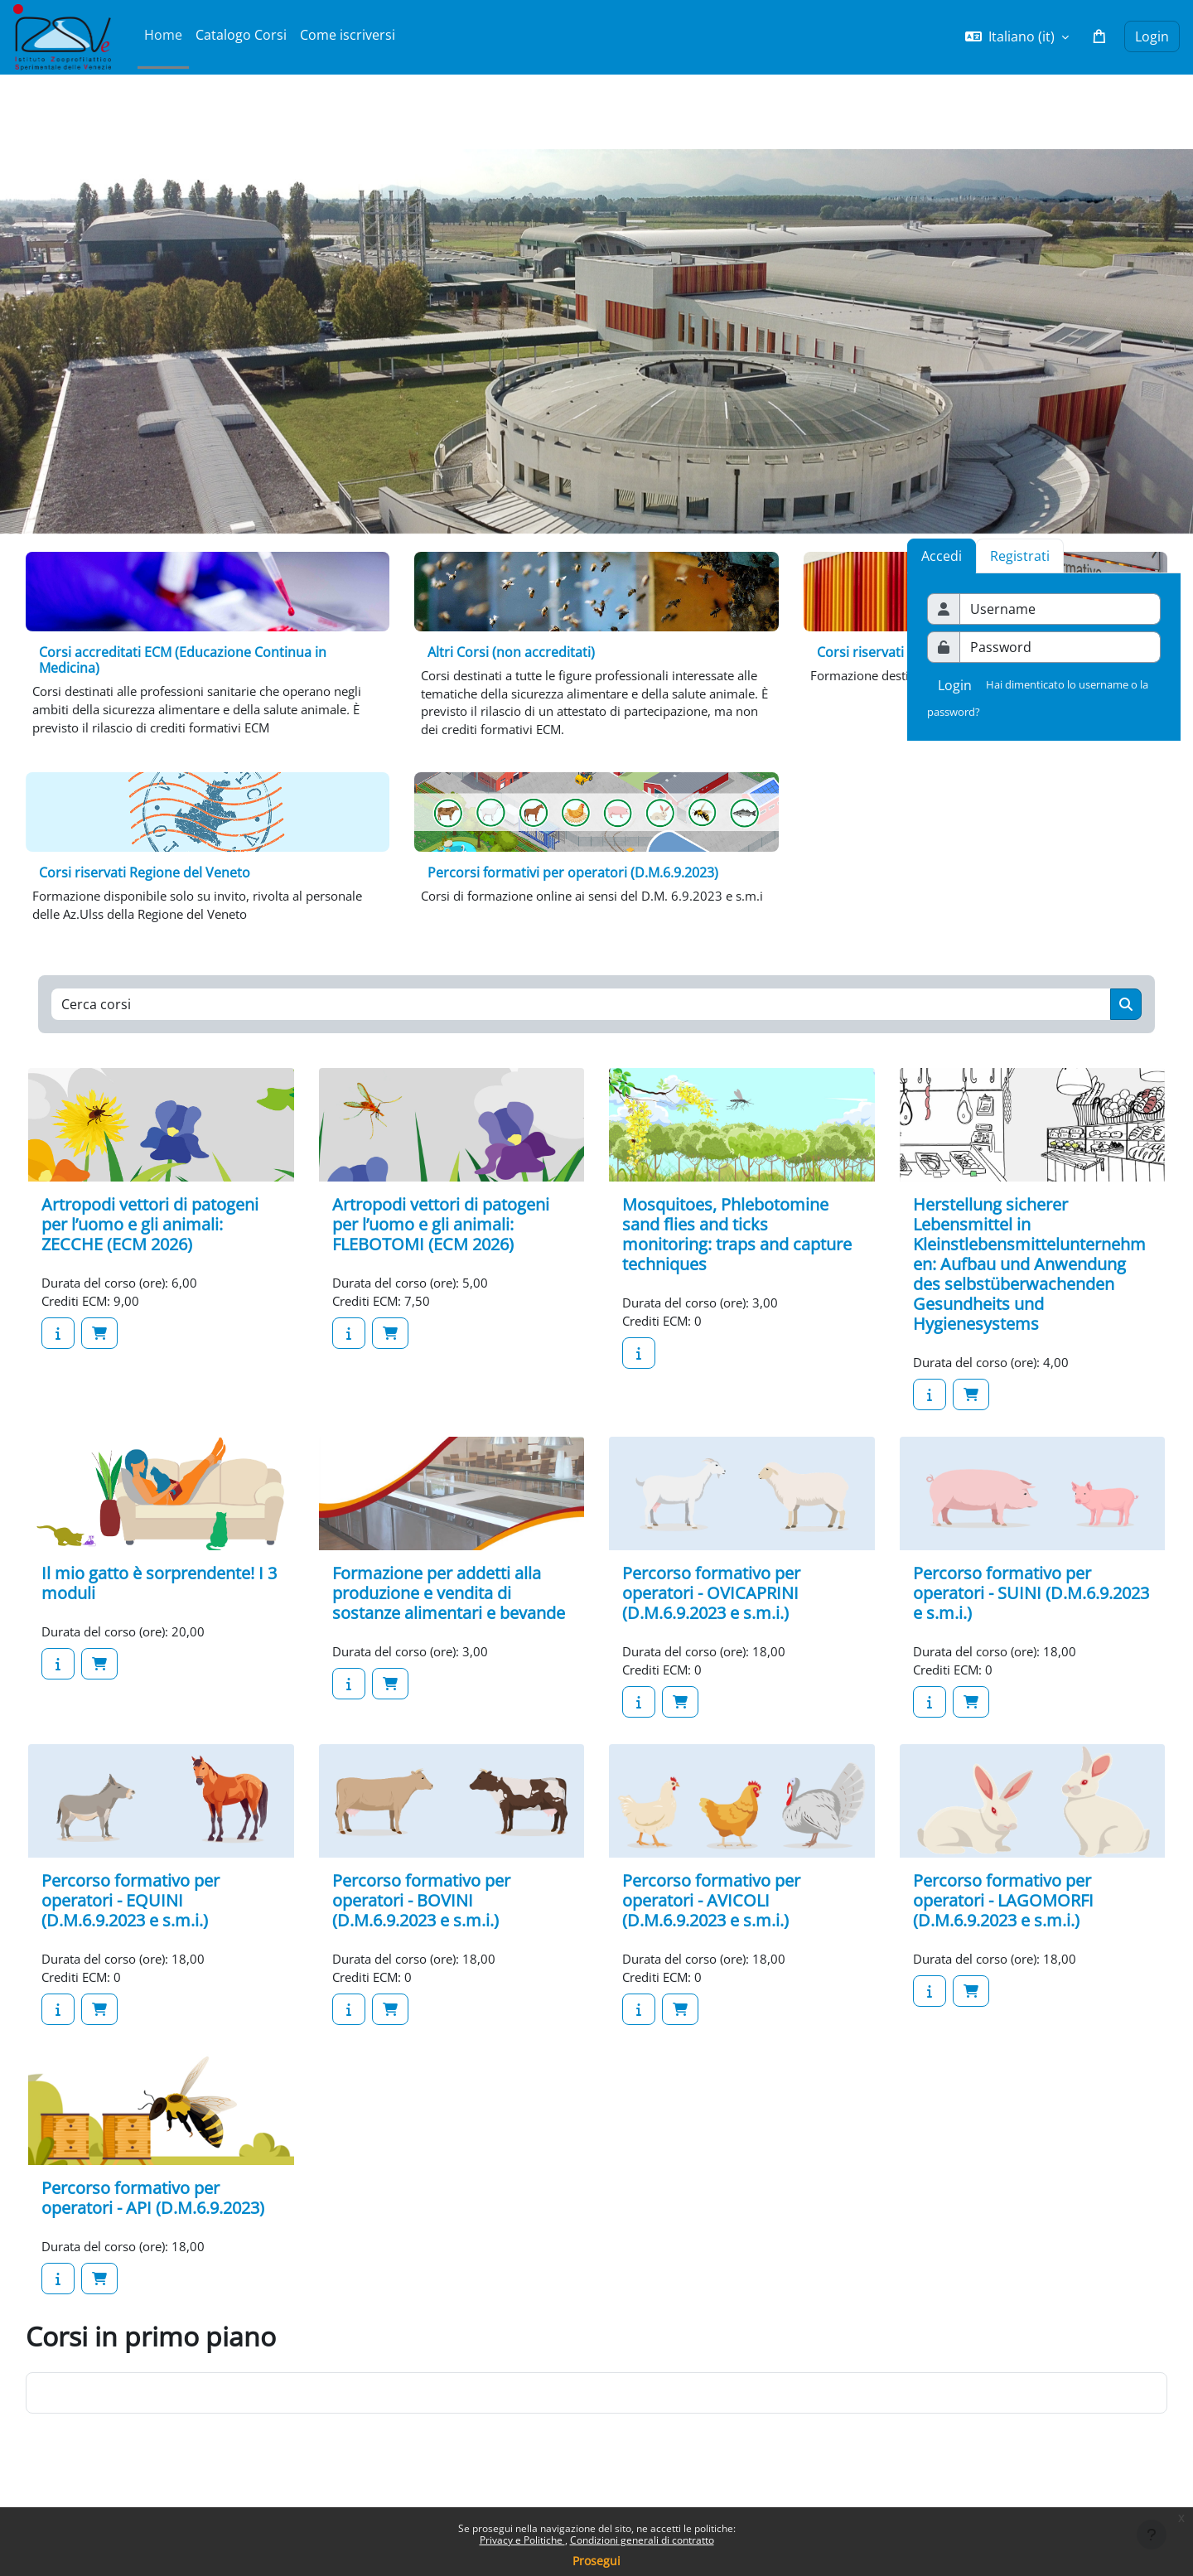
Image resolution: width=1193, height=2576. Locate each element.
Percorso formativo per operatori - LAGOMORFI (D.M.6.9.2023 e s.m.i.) (1003, 1920)
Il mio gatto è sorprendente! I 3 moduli (159, 1599)
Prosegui (596, 2561)
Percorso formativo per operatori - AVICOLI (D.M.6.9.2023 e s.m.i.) (711, 1920)
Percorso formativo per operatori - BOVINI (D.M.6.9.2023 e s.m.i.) (421, 1920)
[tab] (1020, 556)
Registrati (1020, 556)
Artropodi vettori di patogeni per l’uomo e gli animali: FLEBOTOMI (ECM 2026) (440, 1238)
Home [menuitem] (163, 35)
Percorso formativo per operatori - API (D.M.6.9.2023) (152, 2221)
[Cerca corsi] (581, 1016)
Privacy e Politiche (522, 2540)
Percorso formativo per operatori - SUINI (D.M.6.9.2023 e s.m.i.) (1031, 1609)
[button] (1016, 36)
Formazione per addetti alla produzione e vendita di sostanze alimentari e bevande (448, 1609)
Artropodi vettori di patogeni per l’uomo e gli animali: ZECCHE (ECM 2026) (149, 1238)
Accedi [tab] (941, 556)
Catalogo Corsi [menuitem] (241, 35)
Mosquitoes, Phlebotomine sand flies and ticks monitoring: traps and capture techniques (737, 1248)
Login (1152, 36)
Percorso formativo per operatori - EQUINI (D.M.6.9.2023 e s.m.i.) (130, 1920)
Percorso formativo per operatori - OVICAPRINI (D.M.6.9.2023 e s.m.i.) (711, 1609)
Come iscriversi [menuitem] (347, 35)
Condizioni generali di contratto (642, 2540)
